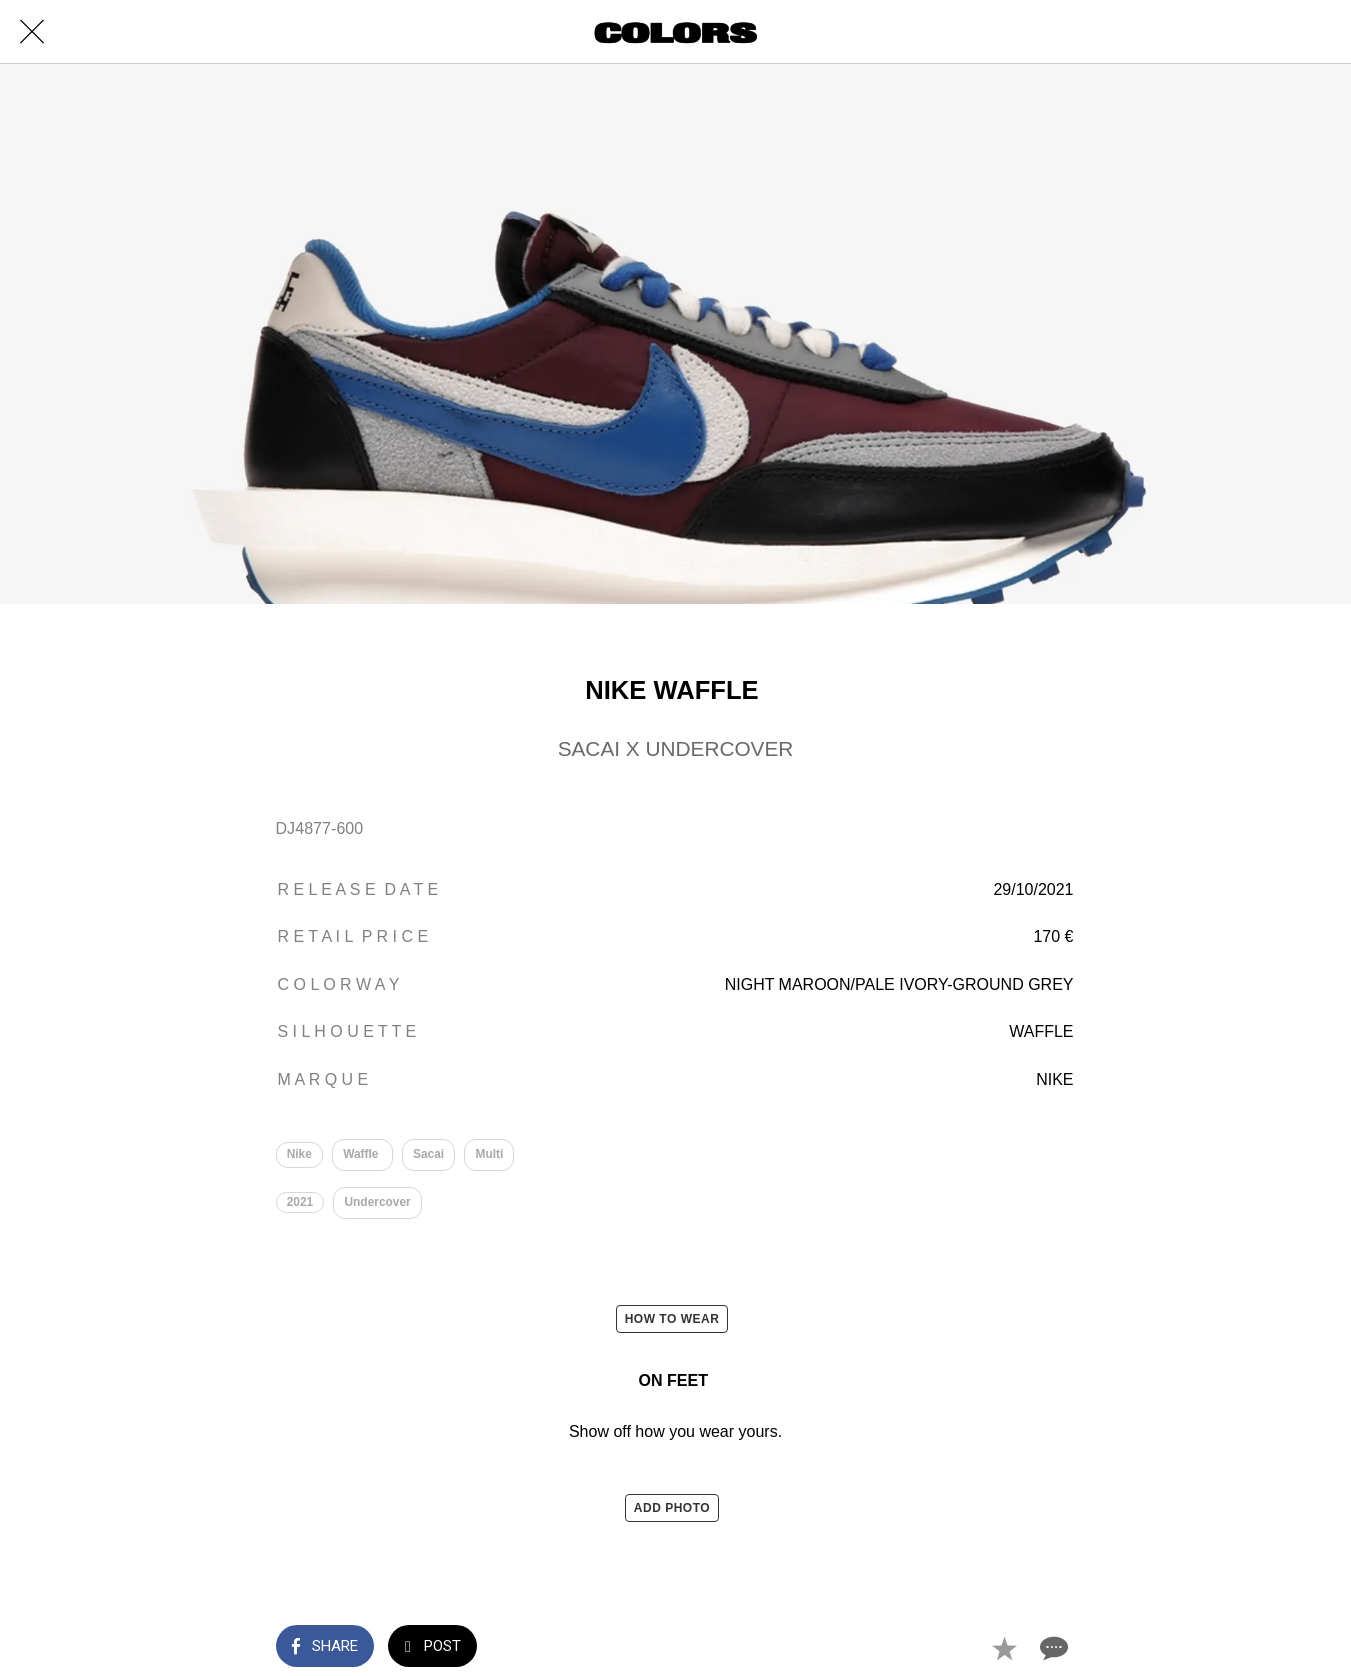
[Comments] (1052, 1648)
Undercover (378, 1203)
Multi (490, 1154)
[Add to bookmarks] (1004, 1648)
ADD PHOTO (672, 1509)
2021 (300, 1203)
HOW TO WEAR (672, 1319)
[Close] (32, 32)
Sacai (428, 1154)
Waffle (362, 1154)
